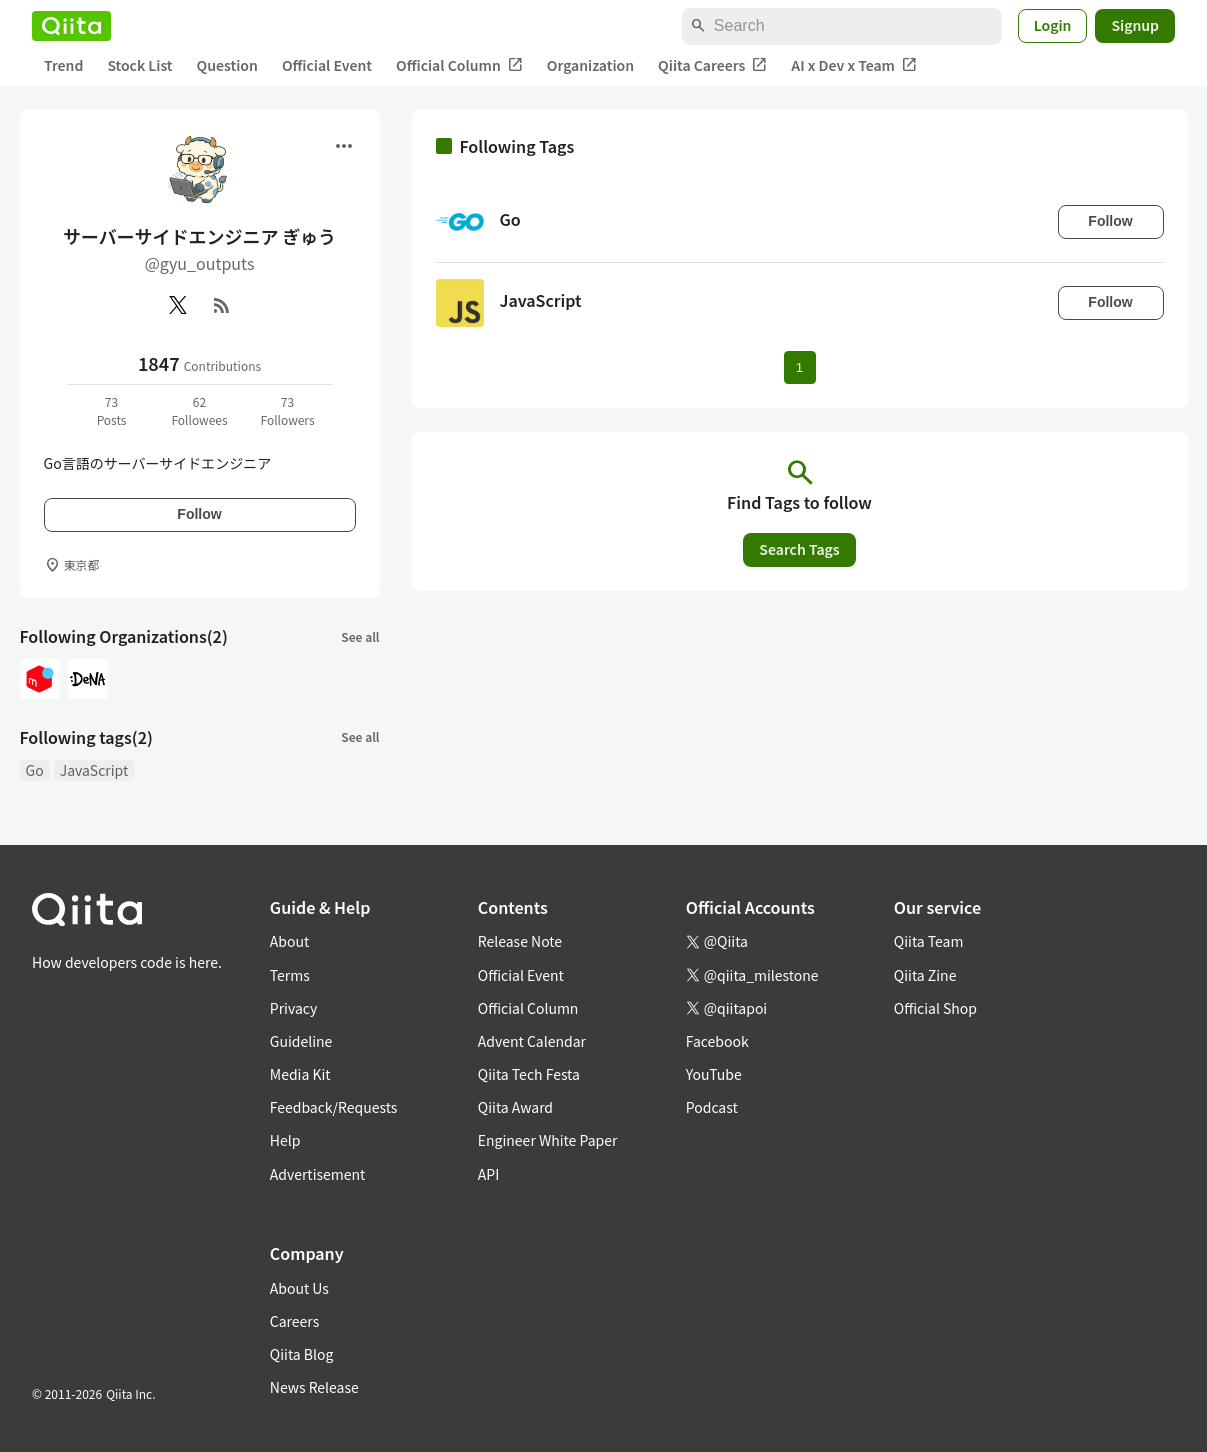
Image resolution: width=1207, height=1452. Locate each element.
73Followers (287, 410)
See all (360, 636)
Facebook (717, 1041)
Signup (1135, 25)
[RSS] (222, 305)
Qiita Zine (925, 975)
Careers (294, 1321)
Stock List (139, 65)
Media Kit (300, 1074)
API (488, 1174)
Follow (199, 514)
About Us (299, 1288)
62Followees (199, 410)
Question (227, 65)
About (289, 941)
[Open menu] (344, 146)
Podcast (712, 1107)
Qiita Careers (712, 65)
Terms (290, 975)
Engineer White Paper (548, 1140)
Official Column (459, 65)
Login (1053, 25)
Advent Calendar (532, 1041)
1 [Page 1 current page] (799, 367)
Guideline (301, 1041)
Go (35, 770)
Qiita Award (515, 1107)
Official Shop (935, 1008)
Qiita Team (929, 941)
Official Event (327, 65)
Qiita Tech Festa (529, 1074)
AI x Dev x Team (854, 65)
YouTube (714, 1074)
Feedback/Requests (334, 1107)
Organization (590, 65)
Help (285, 1140)
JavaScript (94, 770)
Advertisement (318, 1174)
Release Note (520, 941)
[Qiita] (71, 26)
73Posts (112, 410)
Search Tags (799, 549)
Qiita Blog (302, 1354)
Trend (63, 65)
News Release (314, 1387)
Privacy (293, 1008)
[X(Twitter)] (178, 305)
